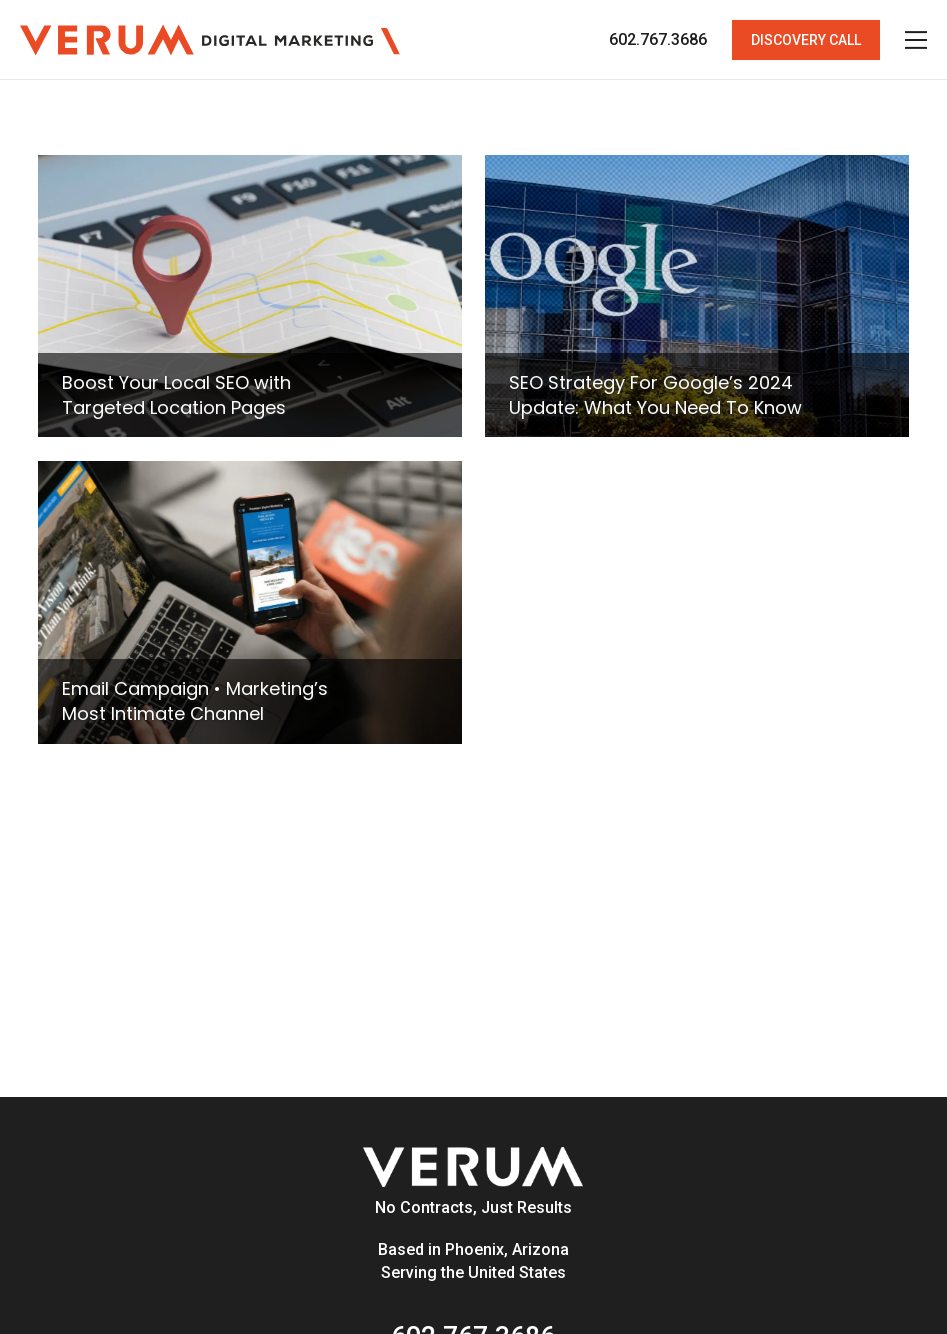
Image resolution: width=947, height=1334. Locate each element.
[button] (805, 40)
